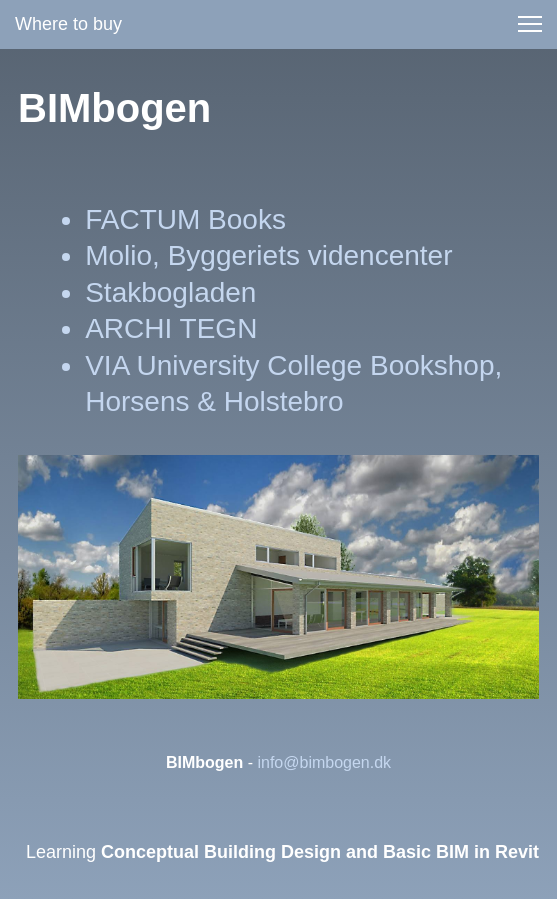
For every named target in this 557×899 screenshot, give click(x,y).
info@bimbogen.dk (324, 762)
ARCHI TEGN (171, 328)
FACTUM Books (185, 219)
